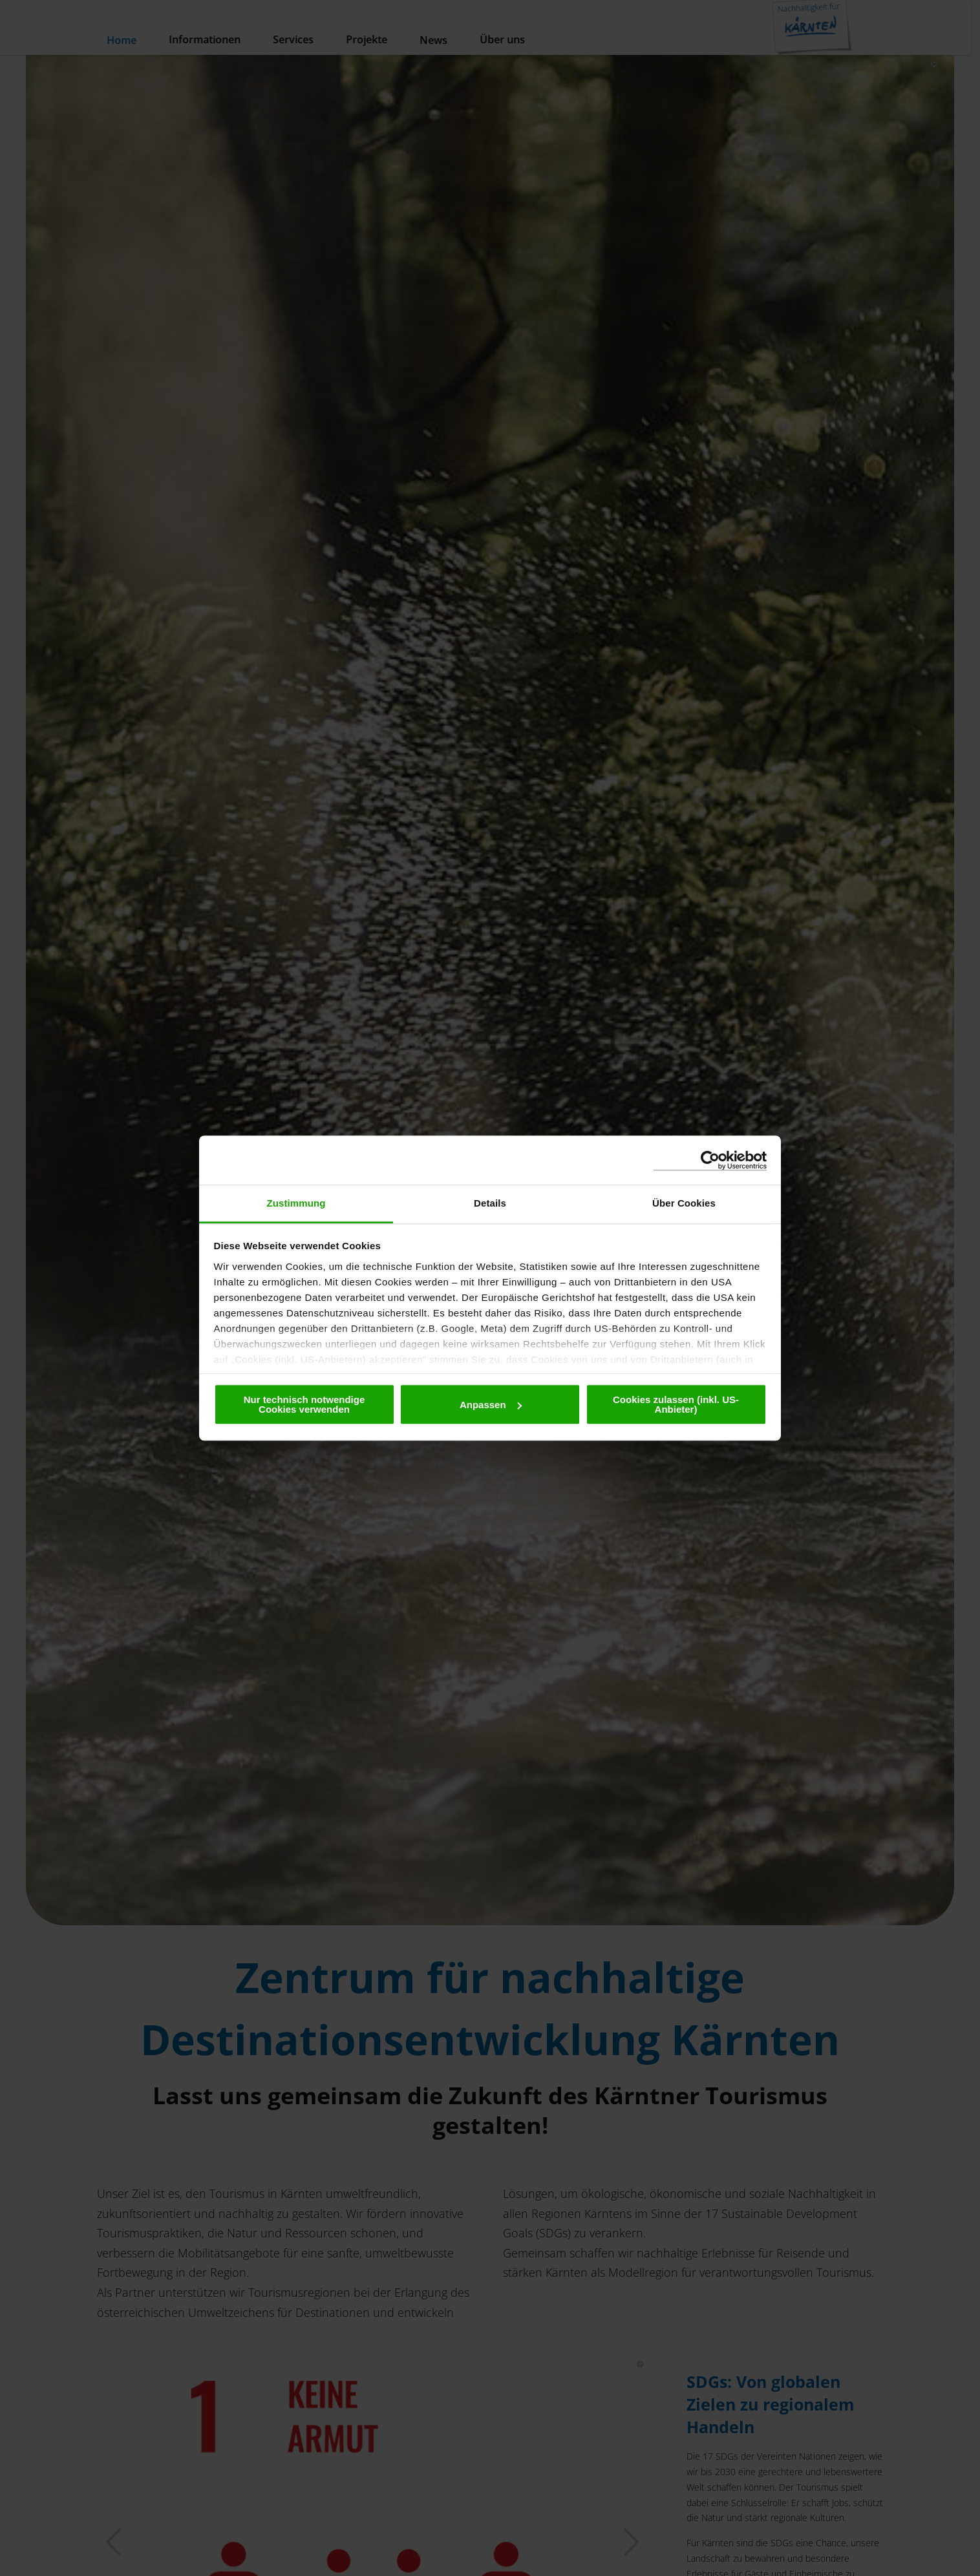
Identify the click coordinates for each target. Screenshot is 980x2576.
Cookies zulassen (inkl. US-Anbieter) (676, 1404)
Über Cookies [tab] (684, 1203)
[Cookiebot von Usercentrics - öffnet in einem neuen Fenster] (710, 1160)
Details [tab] (490, 1203)
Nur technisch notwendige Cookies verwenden (304, 1404)
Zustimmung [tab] (296, 1203)
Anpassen (491, 1404)
